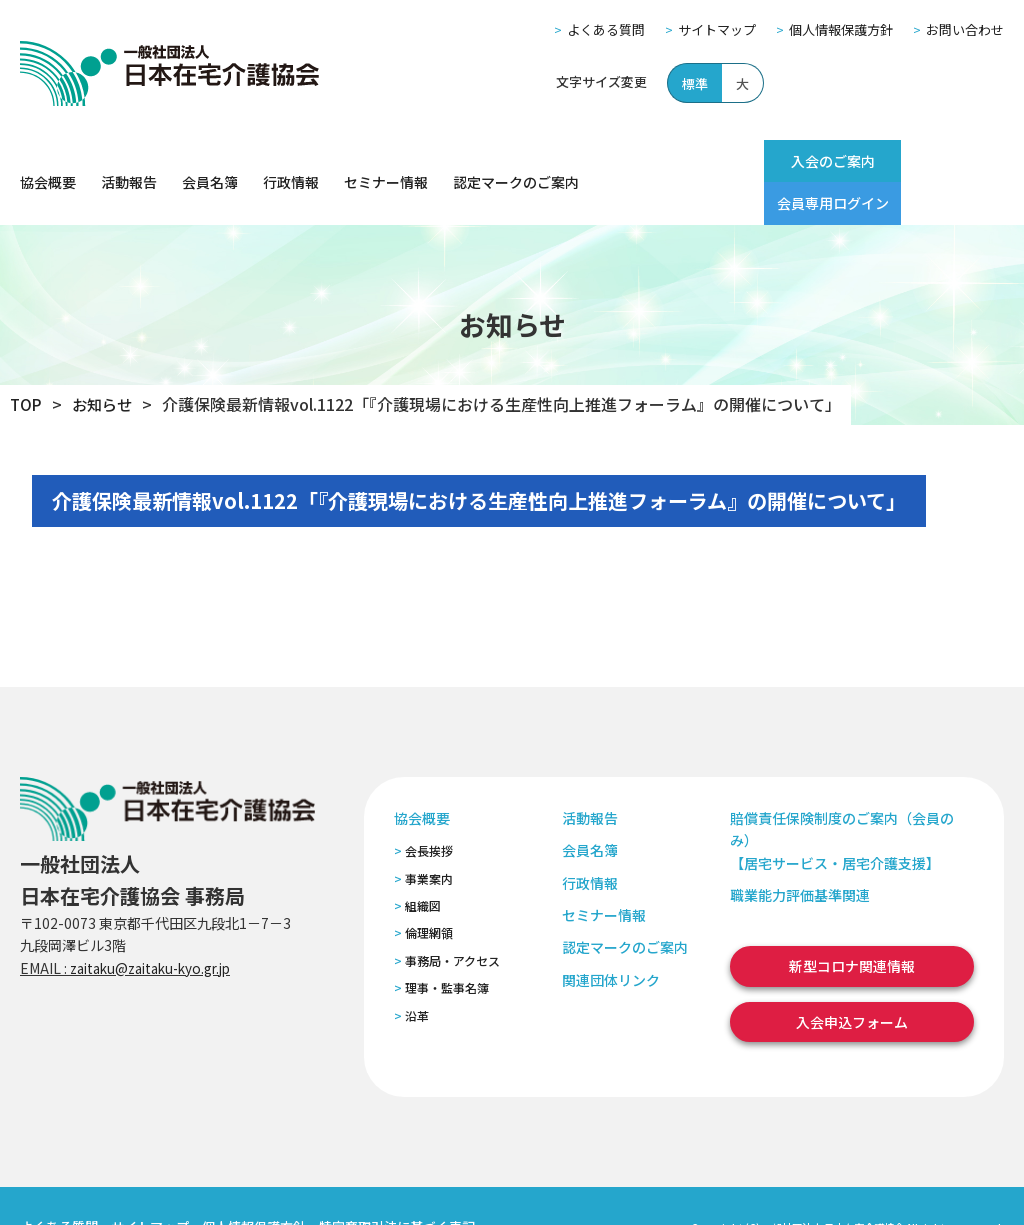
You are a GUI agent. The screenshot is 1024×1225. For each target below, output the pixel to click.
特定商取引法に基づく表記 (397, 1184)
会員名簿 (210, 161)
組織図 (423, 862)
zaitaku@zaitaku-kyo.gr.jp (158, 925)
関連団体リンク (611, 937)
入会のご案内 (793, 161)
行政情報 (291, 161)
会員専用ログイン (935, 161)
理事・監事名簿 (447, 945)
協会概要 (48, 161)
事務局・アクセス (452, 917)
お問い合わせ (965, 29)
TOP (26, 362)
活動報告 (129, 161)
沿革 (417, 972)
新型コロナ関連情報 (852, 924)
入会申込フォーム (852, 979)
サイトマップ (717, 29)
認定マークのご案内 (516, 161)
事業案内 (429, 835)
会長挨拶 (429, 808)
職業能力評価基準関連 (800, 852)
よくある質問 (606, 29)
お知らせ (105, 362)
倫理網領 (429, 890)
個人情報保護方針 (841, 29)
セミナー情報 (386, 161)
